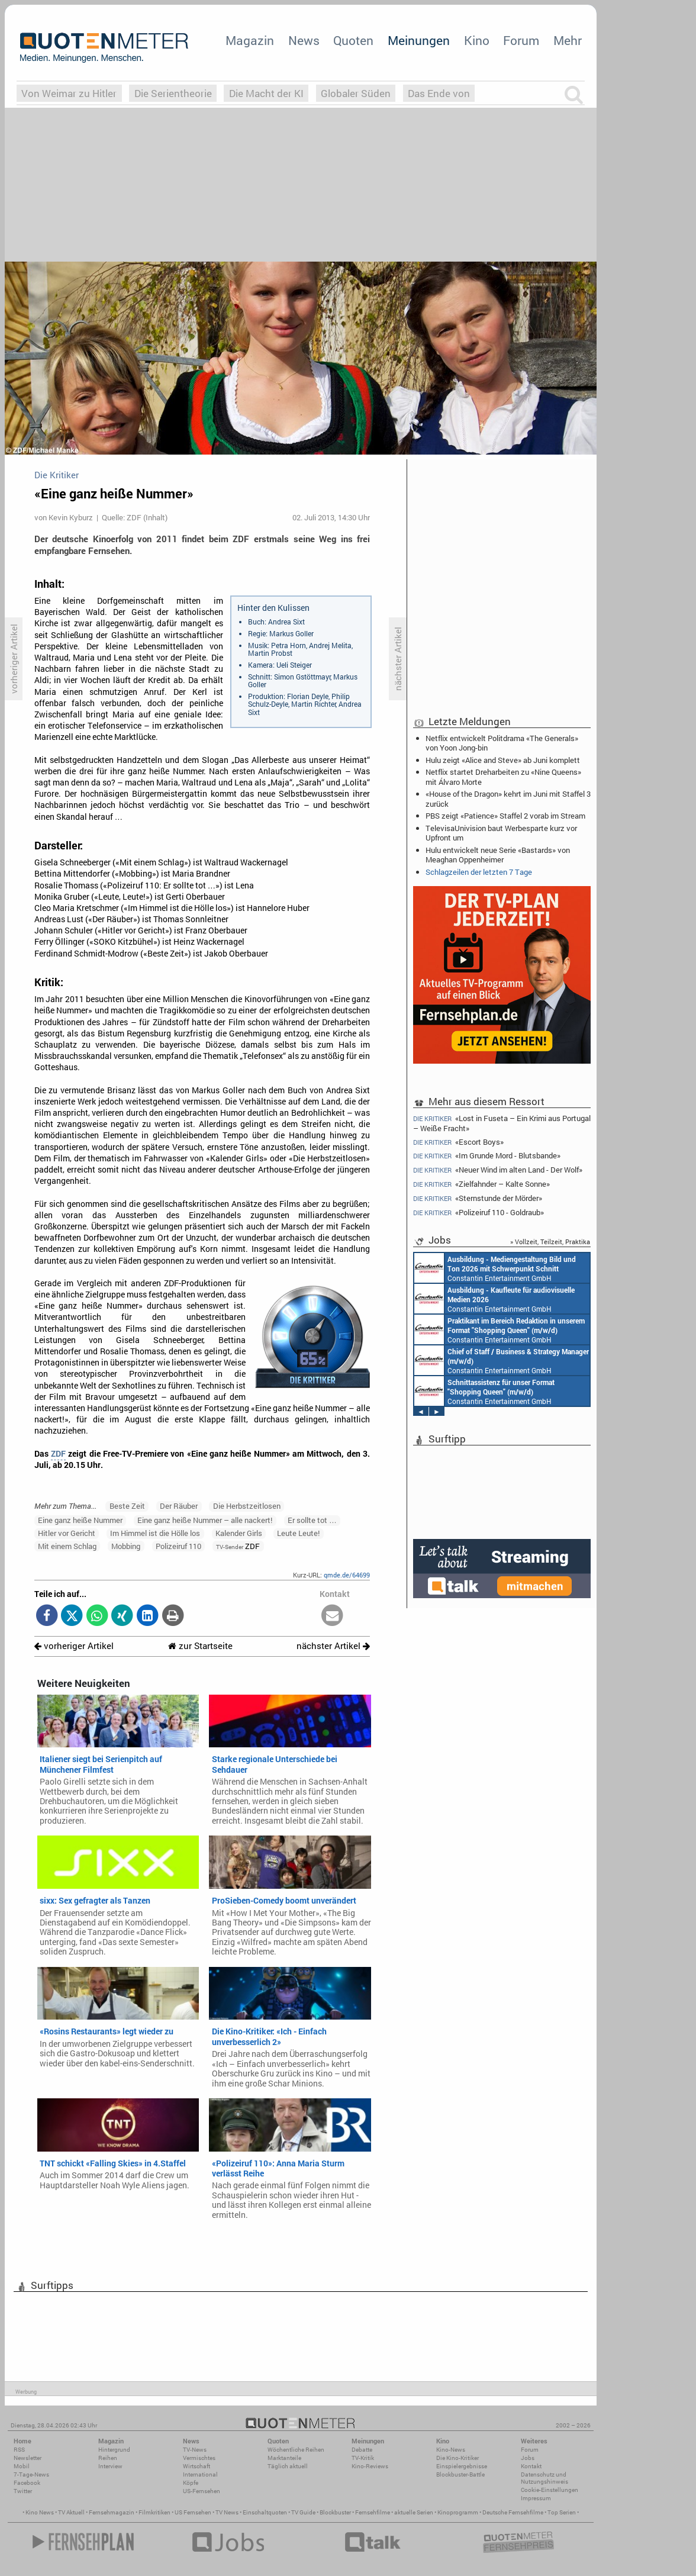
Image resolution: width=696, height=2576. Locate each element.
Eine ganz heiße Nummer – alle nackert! (204, 1520)
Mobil (22, 2466)
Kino (476, 40)
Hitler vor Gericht (66, 1533)
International (200, 2474)
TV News (227, 2512)
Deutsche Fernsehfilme (512, 2512)
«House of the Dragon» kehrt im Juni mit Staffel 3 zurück (508, 798)
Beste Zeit (127, 1506)
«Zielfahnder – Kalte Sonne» (481, 1184)
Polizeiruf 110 (178, 1546)
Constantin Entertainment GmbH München (483, 1298)
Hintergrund (114, 2449)
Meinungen (419, 40)
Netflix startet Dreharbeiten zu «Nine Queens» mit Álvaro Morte (503, 777)
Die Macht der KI (266, 93)
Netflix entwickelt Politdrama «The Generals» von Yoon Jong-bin (502, 743)
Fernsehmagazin (111, 2512)
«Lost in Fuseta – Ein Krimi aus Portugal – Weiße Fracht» (502, 1123)
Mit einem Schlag (67, 1546)
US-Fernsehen (201, 2491)
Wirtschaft (196, 2466)
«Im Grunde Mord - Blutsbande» (486, 1156)
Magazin (249, 40)
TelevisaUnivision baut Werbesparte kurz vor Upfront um (501, 833)
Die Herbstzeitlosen (247, 1506)
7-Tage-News (31, 2474)
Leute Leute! (298, 1533)
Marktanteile (284, 2458)
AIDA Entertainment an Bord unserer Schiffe (468, 1329)
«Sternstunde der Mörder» (477, 1198)
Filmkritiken (154, 2512)
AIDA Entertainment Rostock (486, 1268)
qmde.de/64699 (347, 1574)
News (304, 40)
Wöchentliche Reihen (296, 2449)
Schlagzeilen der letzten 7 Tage (479, 872)
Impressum (536, 2498)
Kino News (39, 2512)
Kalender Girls (238, 1533)
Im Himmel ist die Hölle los (155, 1533)
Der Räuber (179, 1506)
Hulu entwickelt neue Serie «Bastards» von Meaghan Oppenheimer (498, 855)
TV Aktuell (71, 2512)
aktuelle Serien (413, 2512)
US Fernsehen (193, 2512)
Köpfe (190, 2483)
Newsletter (27, 2458)
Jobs (527, 2458)
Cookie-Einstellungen (549, 2490)
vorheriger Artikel (74, 1645)
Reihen (107, 2458)
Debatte (362, 2449)
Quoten (353, 40)
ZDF (58, 1453)
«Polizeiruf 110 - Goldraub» (478, 1213)
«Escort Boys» (458, 1142)
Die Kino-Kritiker (457, 2458)
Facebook (27, 2483)
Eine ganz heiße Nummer (80, 1520)
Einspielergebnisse (461, 2466)
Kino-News (450, 2449)
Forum (521, 40)
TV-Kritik (363, 2458)
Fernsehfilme (372, 2512)
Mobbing (125, 1546)
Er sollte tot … (312, 1520)
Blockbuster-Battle (460, 2474)
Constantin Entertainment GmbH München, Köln (499, 1360)
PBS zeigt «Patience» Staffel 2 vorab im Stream (505, 815)
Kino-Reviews (370, 2466)
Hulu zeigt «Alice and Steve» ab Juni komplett (503, 760)
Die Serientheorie (173, 93)
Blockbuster (335, 2512)
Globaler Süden (356, 93)
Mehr (567, 40)
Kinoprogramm (457, 2512)
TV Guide (303, 2512)
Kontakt (531, 2466)
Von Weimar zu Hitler (69, 93)
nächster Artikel (333, 1645)
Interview (110, 2466)
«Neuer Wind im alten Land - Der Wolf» (497, 1170)
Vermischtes (199, 2458)
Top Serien (561, 2512)
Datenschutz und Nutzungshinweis (544, 2478)
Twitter (23, 2491)
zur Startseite (200, 1645)
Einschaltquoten (265, 2512)
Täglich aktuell (288, 2466)
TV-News (195, 2449)
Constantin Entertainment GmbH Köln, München (496, 1391)
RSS (19, 2449)
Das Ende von (439, 93)
